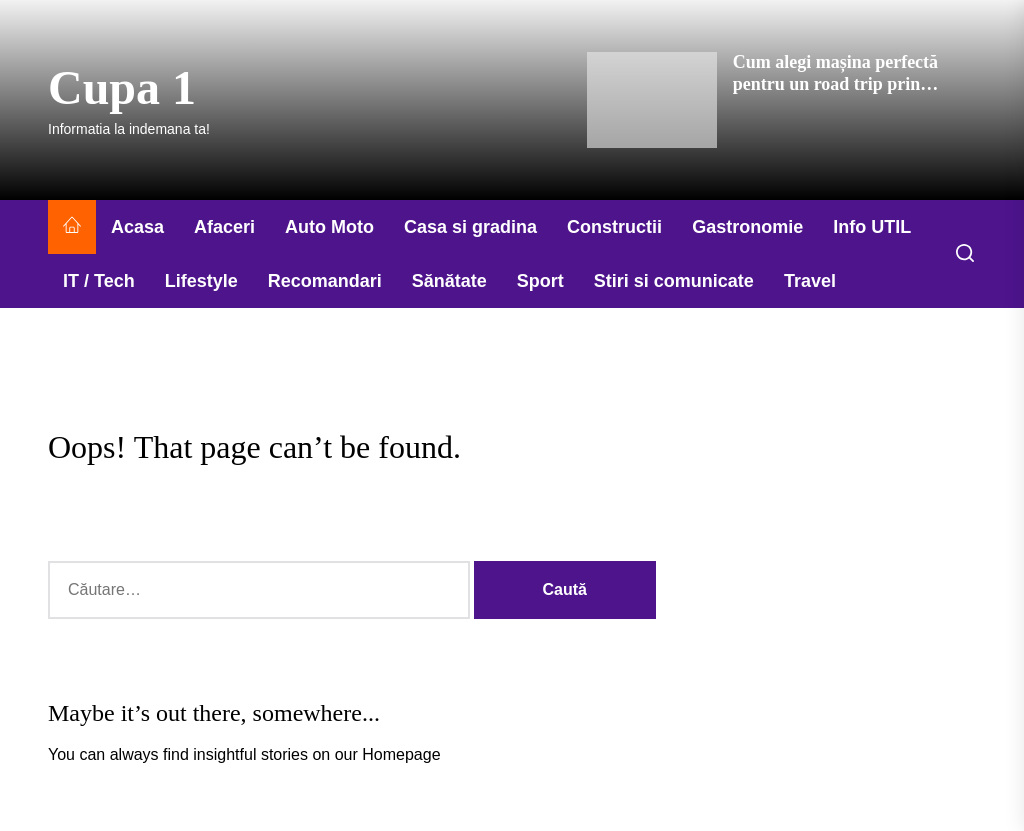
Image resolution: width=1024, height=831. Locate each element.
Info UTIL (872, 227)
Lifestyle (201, 281)
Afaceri (224, 227)
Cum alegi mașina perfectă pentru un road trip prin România (835, 83)
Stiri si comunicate (674, 281)
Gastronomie (747, 227)
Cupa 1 (122, 87)
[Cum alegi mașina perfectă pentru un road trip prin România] (652, 100)
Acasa (137, 227)
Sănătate (449, 281)
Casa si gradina (470, 227)
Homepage (401, 754)
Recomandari (325, 281)
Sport (540, 281)
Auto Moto (329, 227)
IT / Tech (99, 281)
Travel (810, 281)
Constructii (614, 227)
